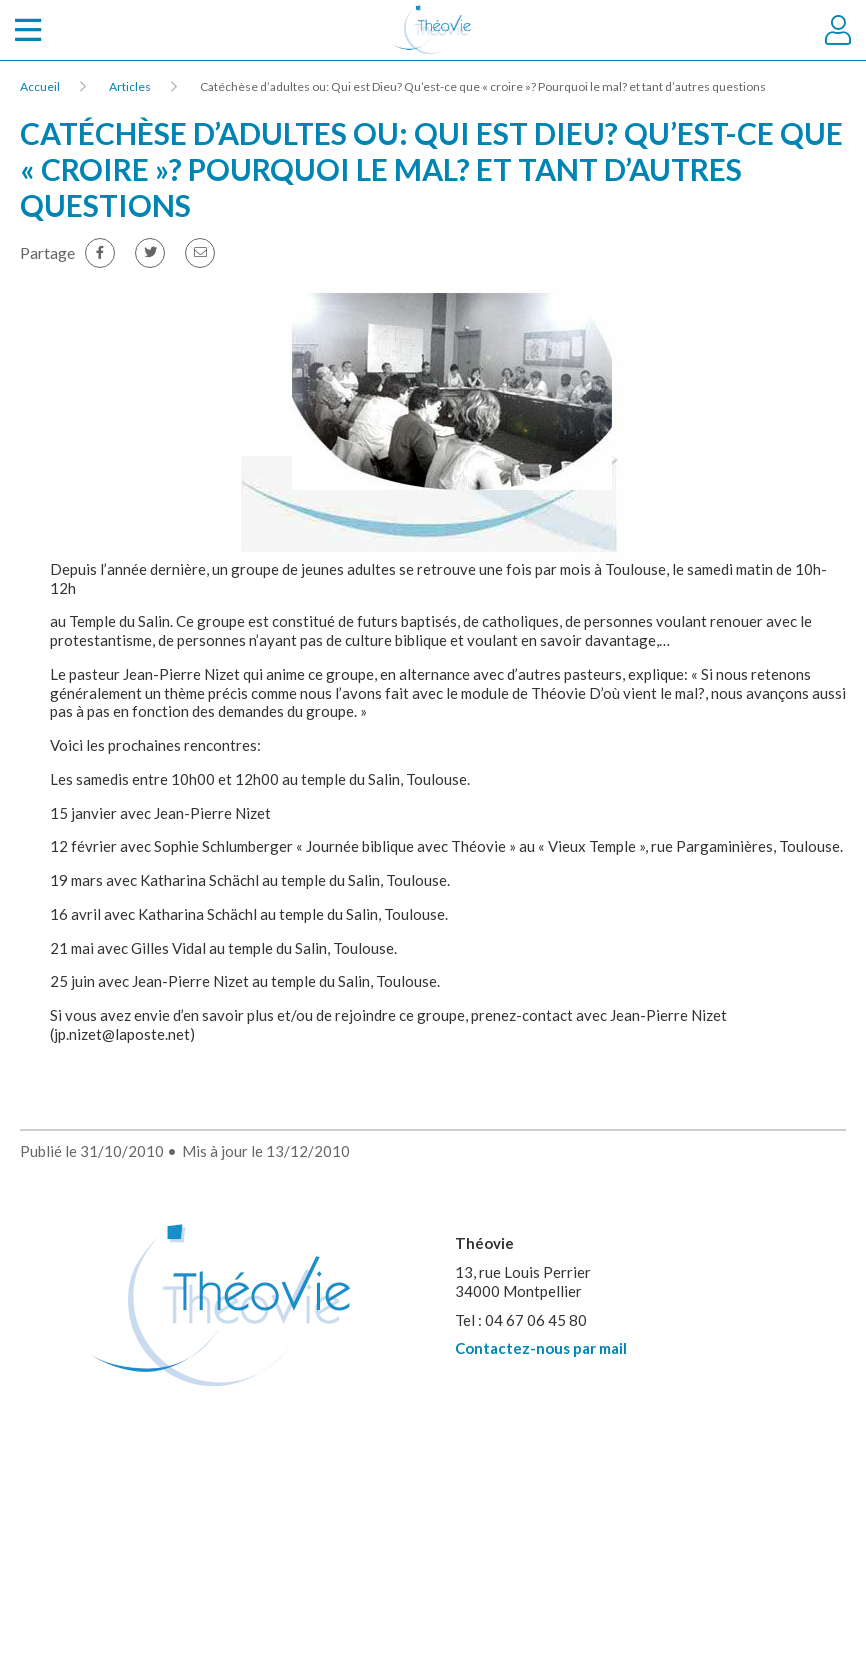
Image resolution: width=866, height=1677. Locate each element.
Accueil (40, 86)
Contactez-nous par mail (541, 1348)
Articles (130, 86)
